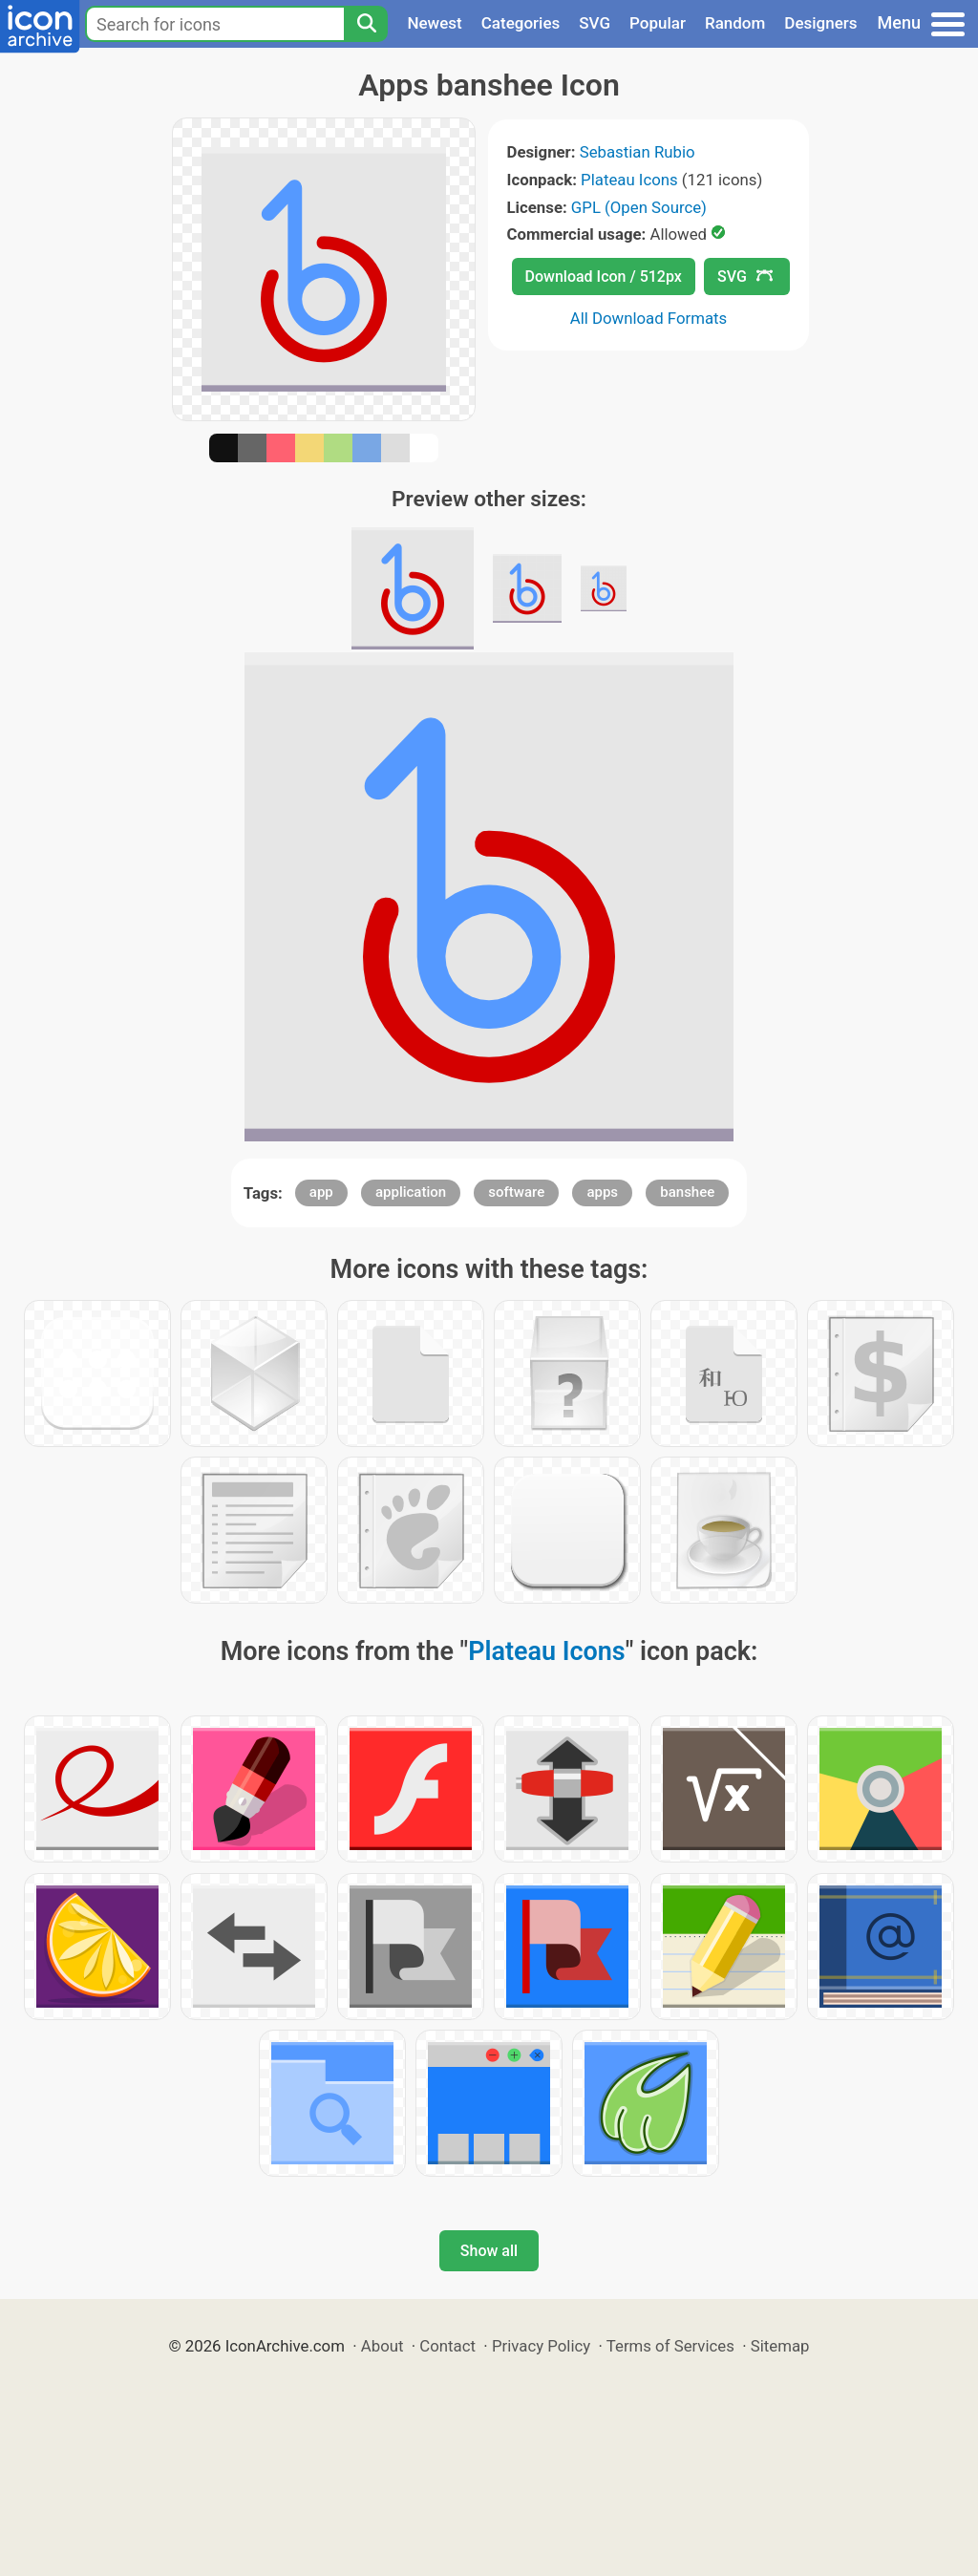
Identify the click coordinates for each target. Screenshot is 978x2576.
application (410, 1192)
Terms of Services (670, 2345)
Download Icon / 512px (603, 276)
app (321, 1192)
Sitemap (780, 2345)
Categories (521, 22)
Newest (434, 22)
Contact (447, 2345)
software (516, 1192)
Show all (489, 2251)
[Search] (366, 24)
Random (735, 22)
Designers (820, 22)
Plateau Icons (629, 179)
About (382, 2345)
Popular (657, 22)
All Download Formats (649, 318)
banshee (687, 1192)
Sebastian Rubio (637, 151)
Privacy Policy (541, 2345)
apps (602, 1192)
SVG (594, 22)
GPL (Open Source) (639, 207)
